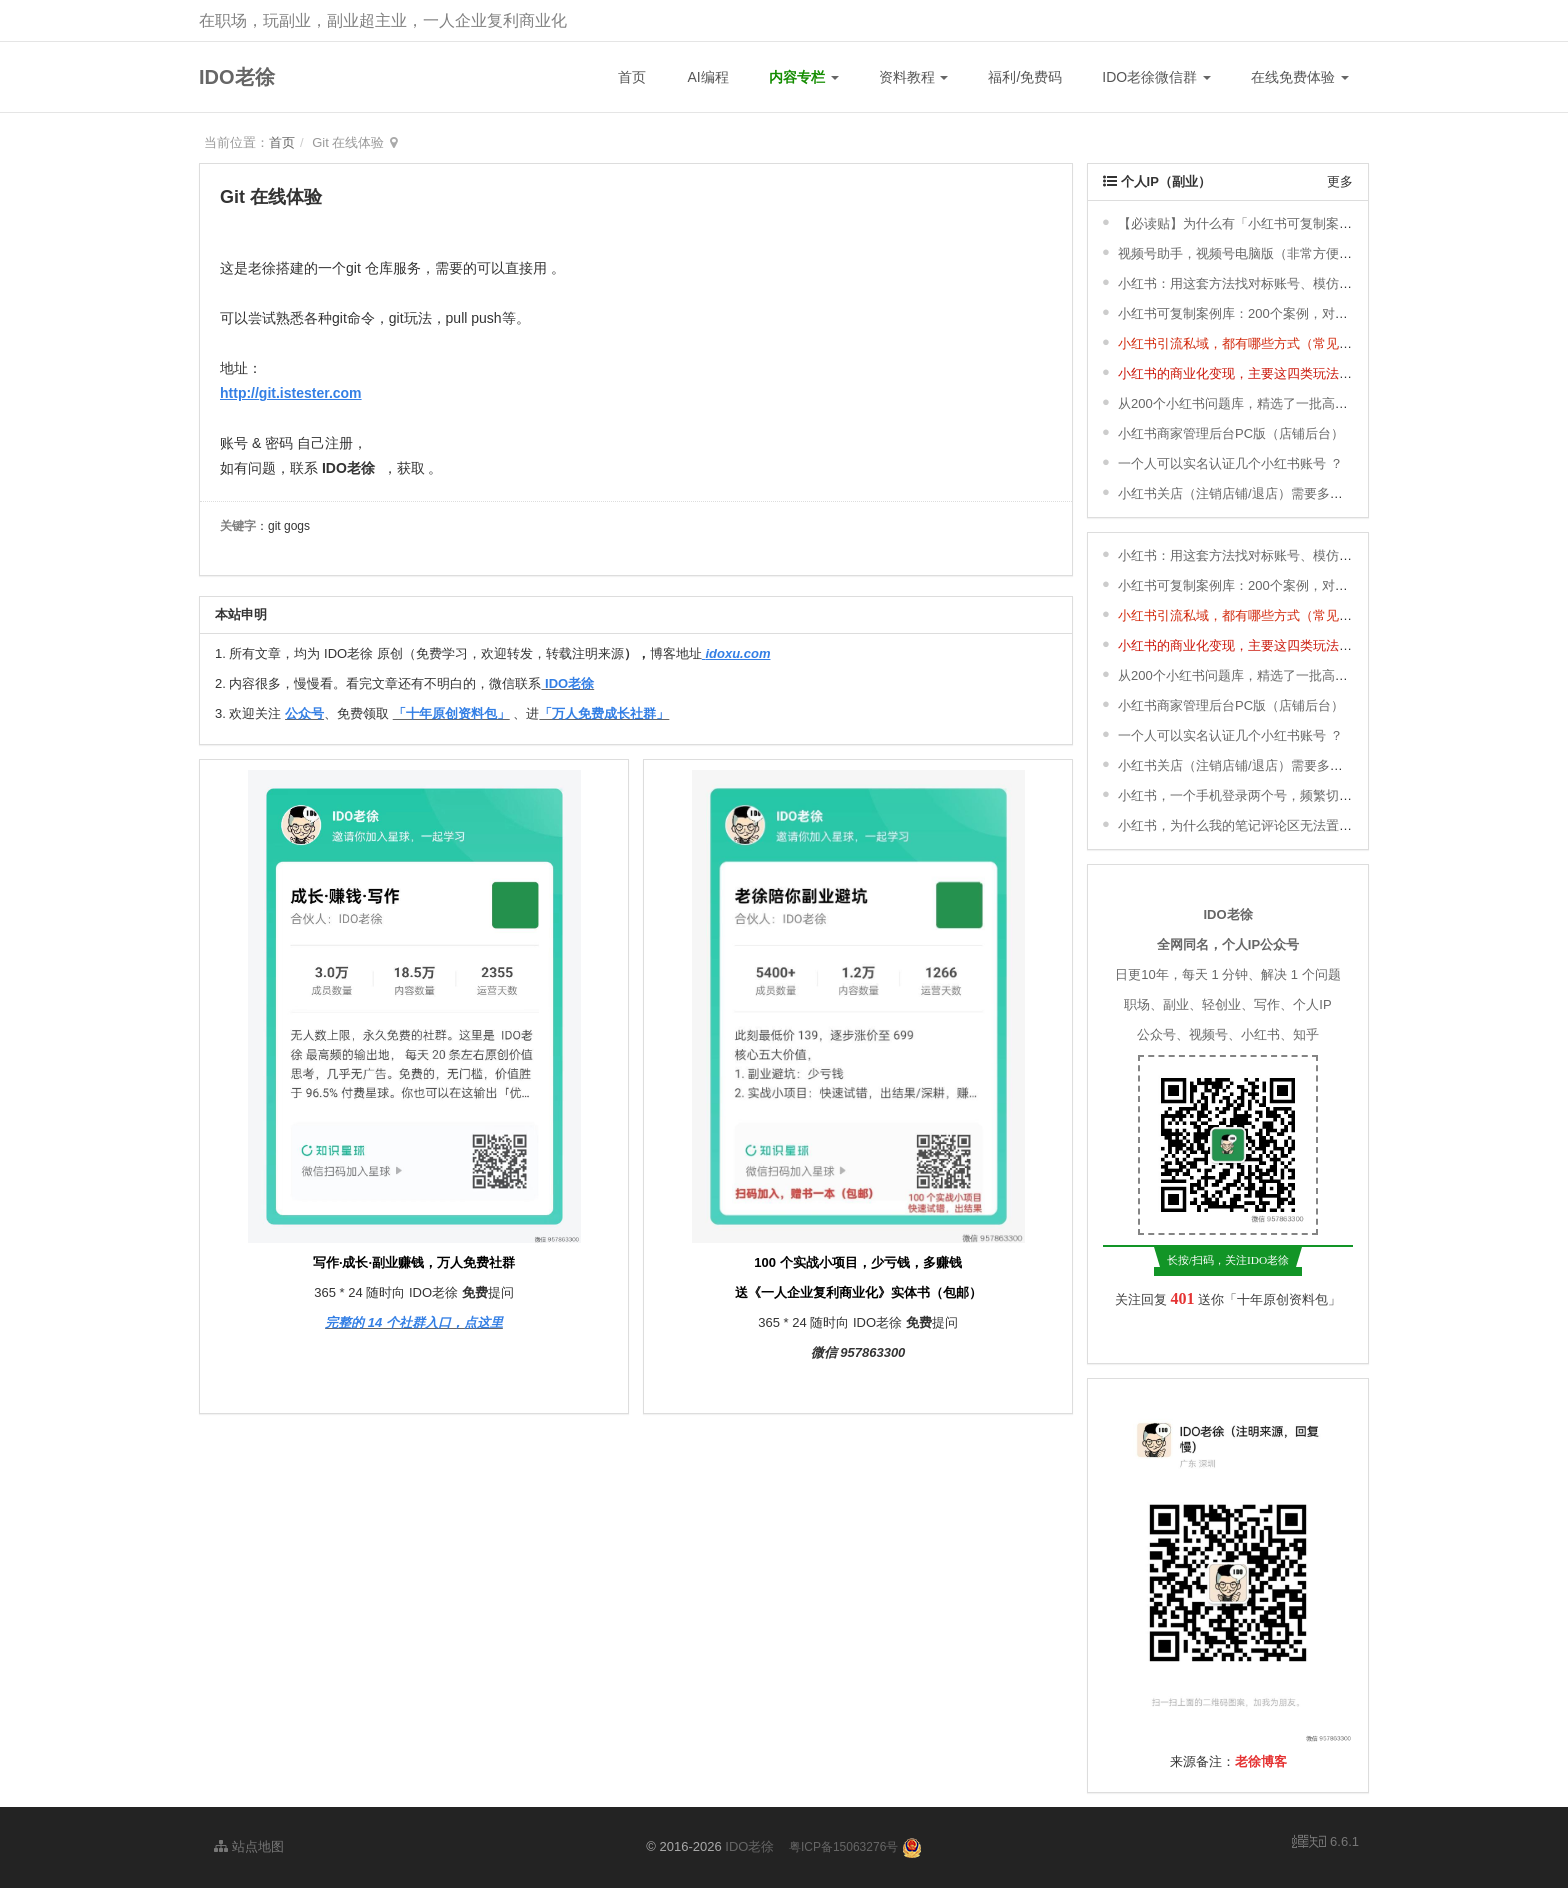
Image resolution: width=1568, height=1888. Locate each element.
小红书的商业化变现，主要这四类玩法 (1228, 373)
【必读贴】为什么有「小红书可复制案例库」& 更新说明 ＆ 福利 (1303, 223)
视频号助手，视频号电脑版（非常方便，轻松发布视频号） (1287, 253)
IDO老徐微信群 (1156, 77)
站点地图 (249, 1846)
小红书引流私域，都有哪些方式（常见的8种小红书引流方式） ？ (1305, 343)
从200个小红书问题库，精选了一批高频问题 (1246, 403)
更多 (1340, 181)
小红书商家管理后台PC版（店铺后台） (1231, 433)
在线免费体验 (1300, 77)
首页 (632, 77)
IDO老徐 (237, 77)
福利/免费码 (1025, 77)
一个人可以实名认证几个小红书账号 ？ (1230, 463)
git (353, 268)
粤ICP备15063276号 (843, 1847)
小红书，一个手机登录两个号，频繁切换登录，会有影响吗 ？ (1295, 795)
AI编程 (707, 77)
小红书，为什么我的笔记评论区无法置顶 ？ (1243, 825)
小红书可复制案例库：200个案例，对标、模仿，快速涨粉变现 (1298, 313)
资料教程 (914, 77)
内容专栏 (804, 77)
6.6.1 (1325, 1843)
